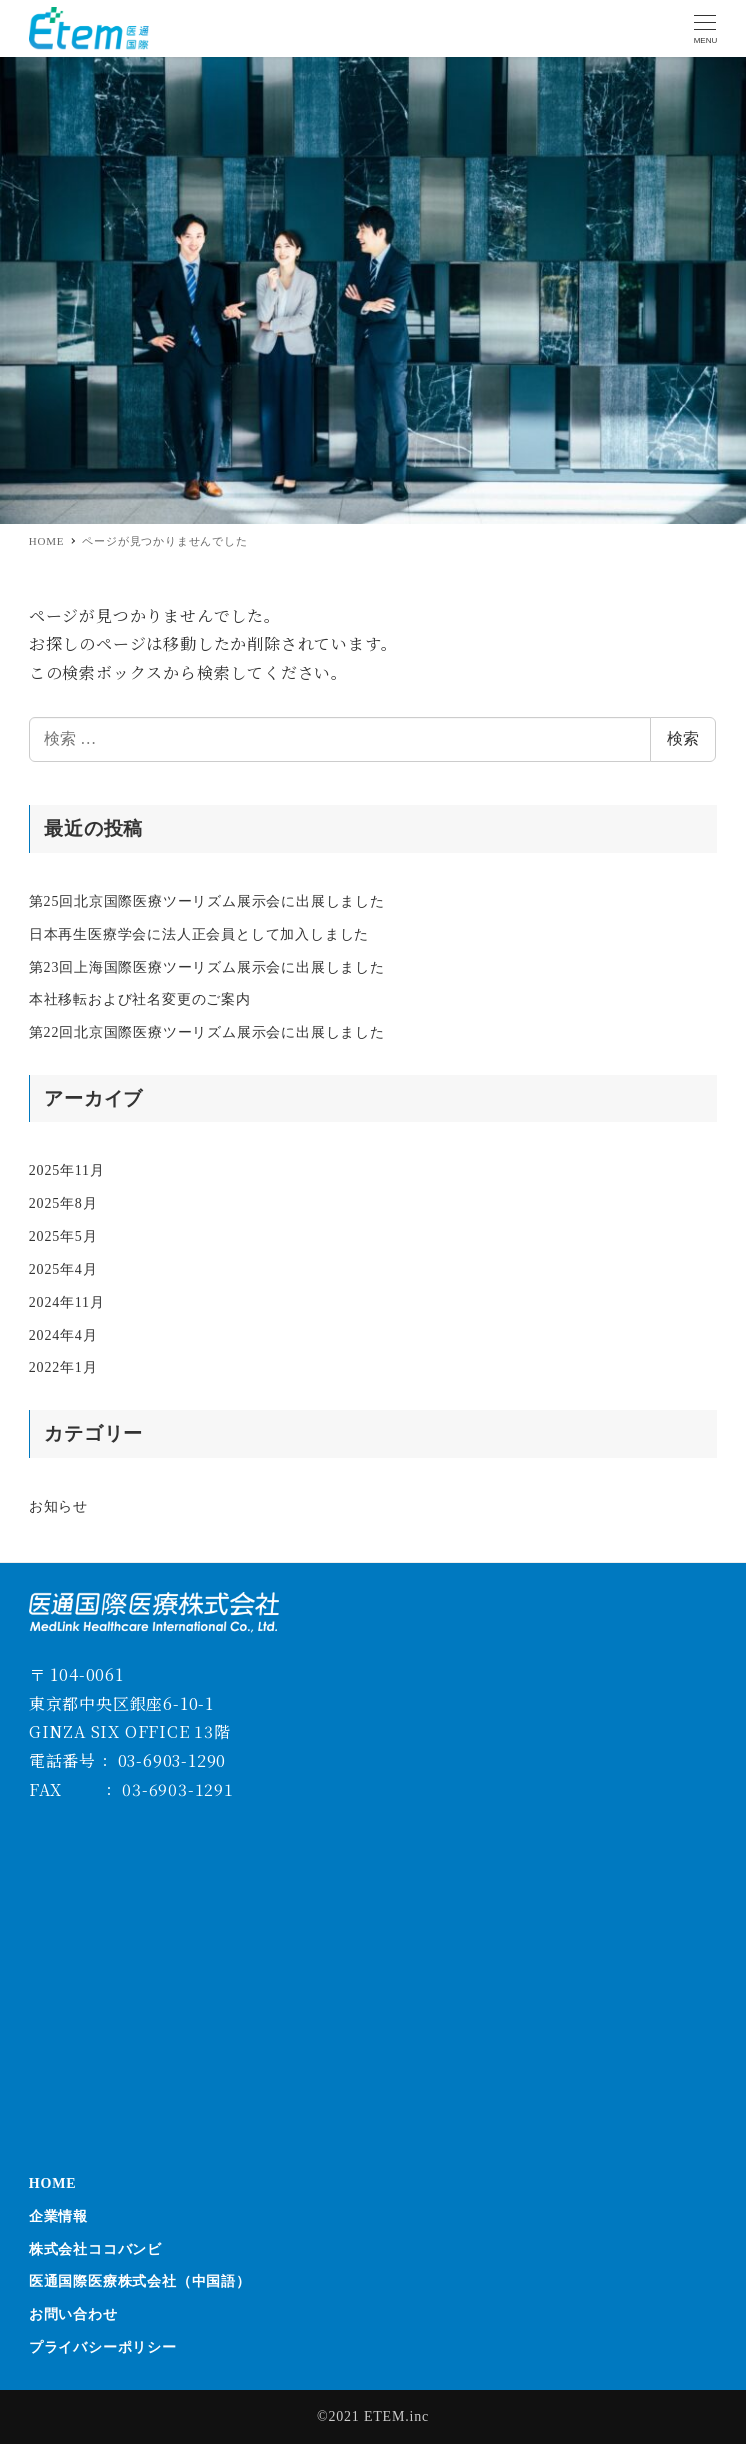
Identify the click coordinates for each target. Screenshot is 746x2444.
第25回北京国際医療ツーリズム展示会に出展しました (207, 901)
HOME (53, 2183)
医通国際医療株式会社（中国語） (140, 2281)
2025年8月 (63, 1203)
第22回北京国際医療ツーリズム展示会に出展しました (207, 1032)
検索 (683, 738)
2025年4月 (63, 1269)
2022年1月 (63, 1367)
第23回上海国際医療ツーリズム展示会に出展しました (207, 967)
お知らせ (58, 1506)
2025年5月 (63, 1236)
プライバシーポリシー (103, 2347)
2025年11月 (67, 1170)
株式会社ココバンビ (95, 2249)
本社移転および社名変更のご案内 (140, 999)
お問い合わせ (73, 2314)
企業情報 (58, 2216)
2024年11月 (67, 1302)
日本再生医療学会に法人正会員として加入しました (199, 934)
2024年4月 (63, 1335)
